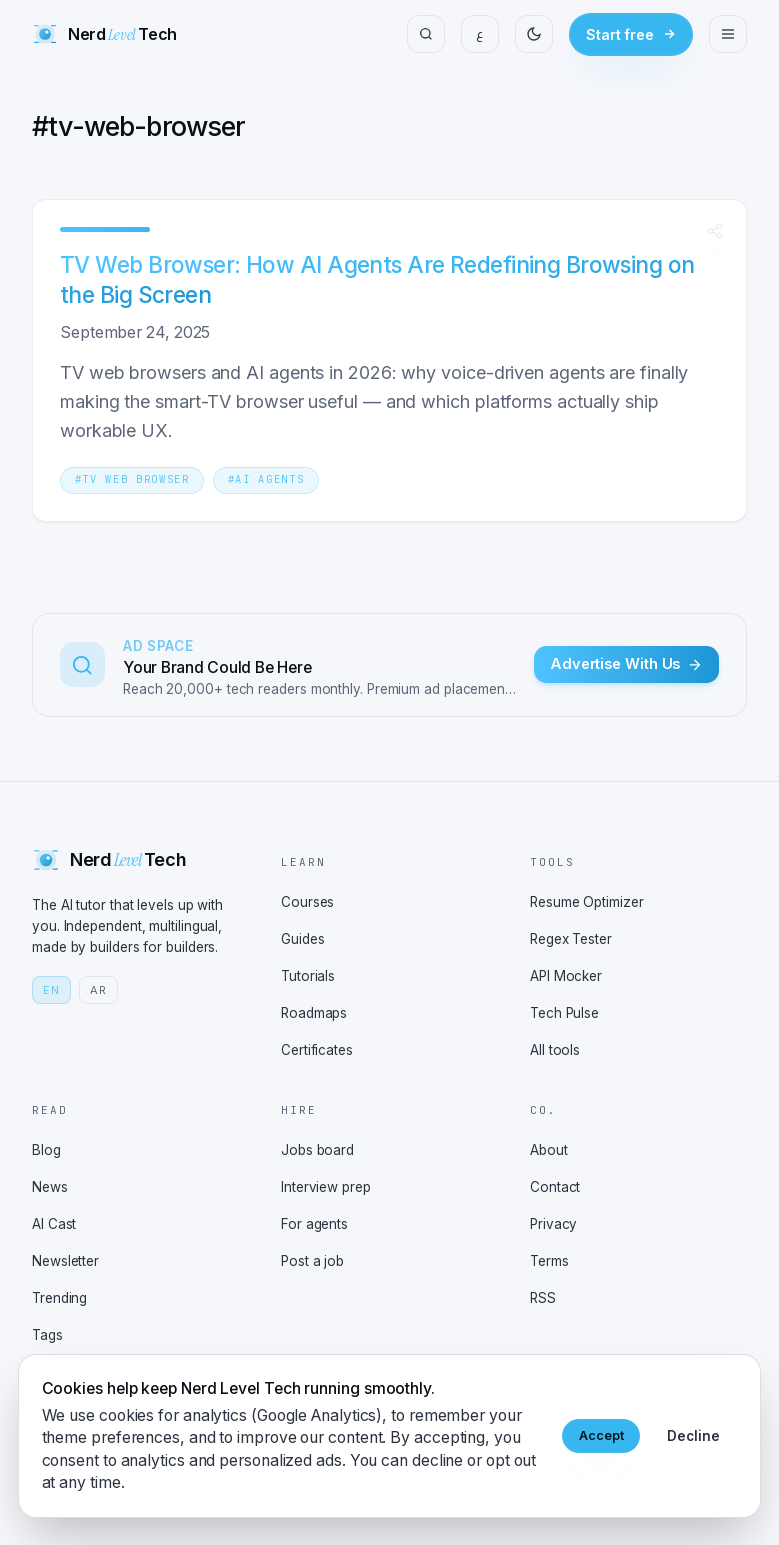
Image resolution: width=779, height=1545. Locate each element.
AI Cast (54, 1224)
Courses (307, 902)
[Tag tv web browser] (132, 478)
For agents (314, 1224)
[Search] (426, 34)
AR (98, 990)
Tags (47, 1335)
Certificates (317, 1050)
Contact (555, 1187)
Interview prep (326, 1187)
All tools (555, 1050)
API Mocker (566, 976)
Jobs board (317, 1150)
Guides (302, 939)
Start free (631, 34)
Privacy (553, 1224)
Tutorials (308, 976)
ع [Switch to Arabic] (480, 33)
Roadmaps (314, 1013)
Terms (549, 1261)
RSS (543, 1298)
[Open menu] (728, 34)
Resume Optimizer (587, 902)
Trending (59, 1298)
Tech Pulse (564, 1013)
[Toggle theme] (534, 34)
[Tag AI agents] (266, 478)
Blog (46, 1150)
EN (51, 990)
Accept (598, 1436)
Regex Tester (571, 939)
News (50, 1187)
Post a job (312, 1261)
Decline (693, 1436)
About (549, 1150)
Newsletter (65, 1261)
